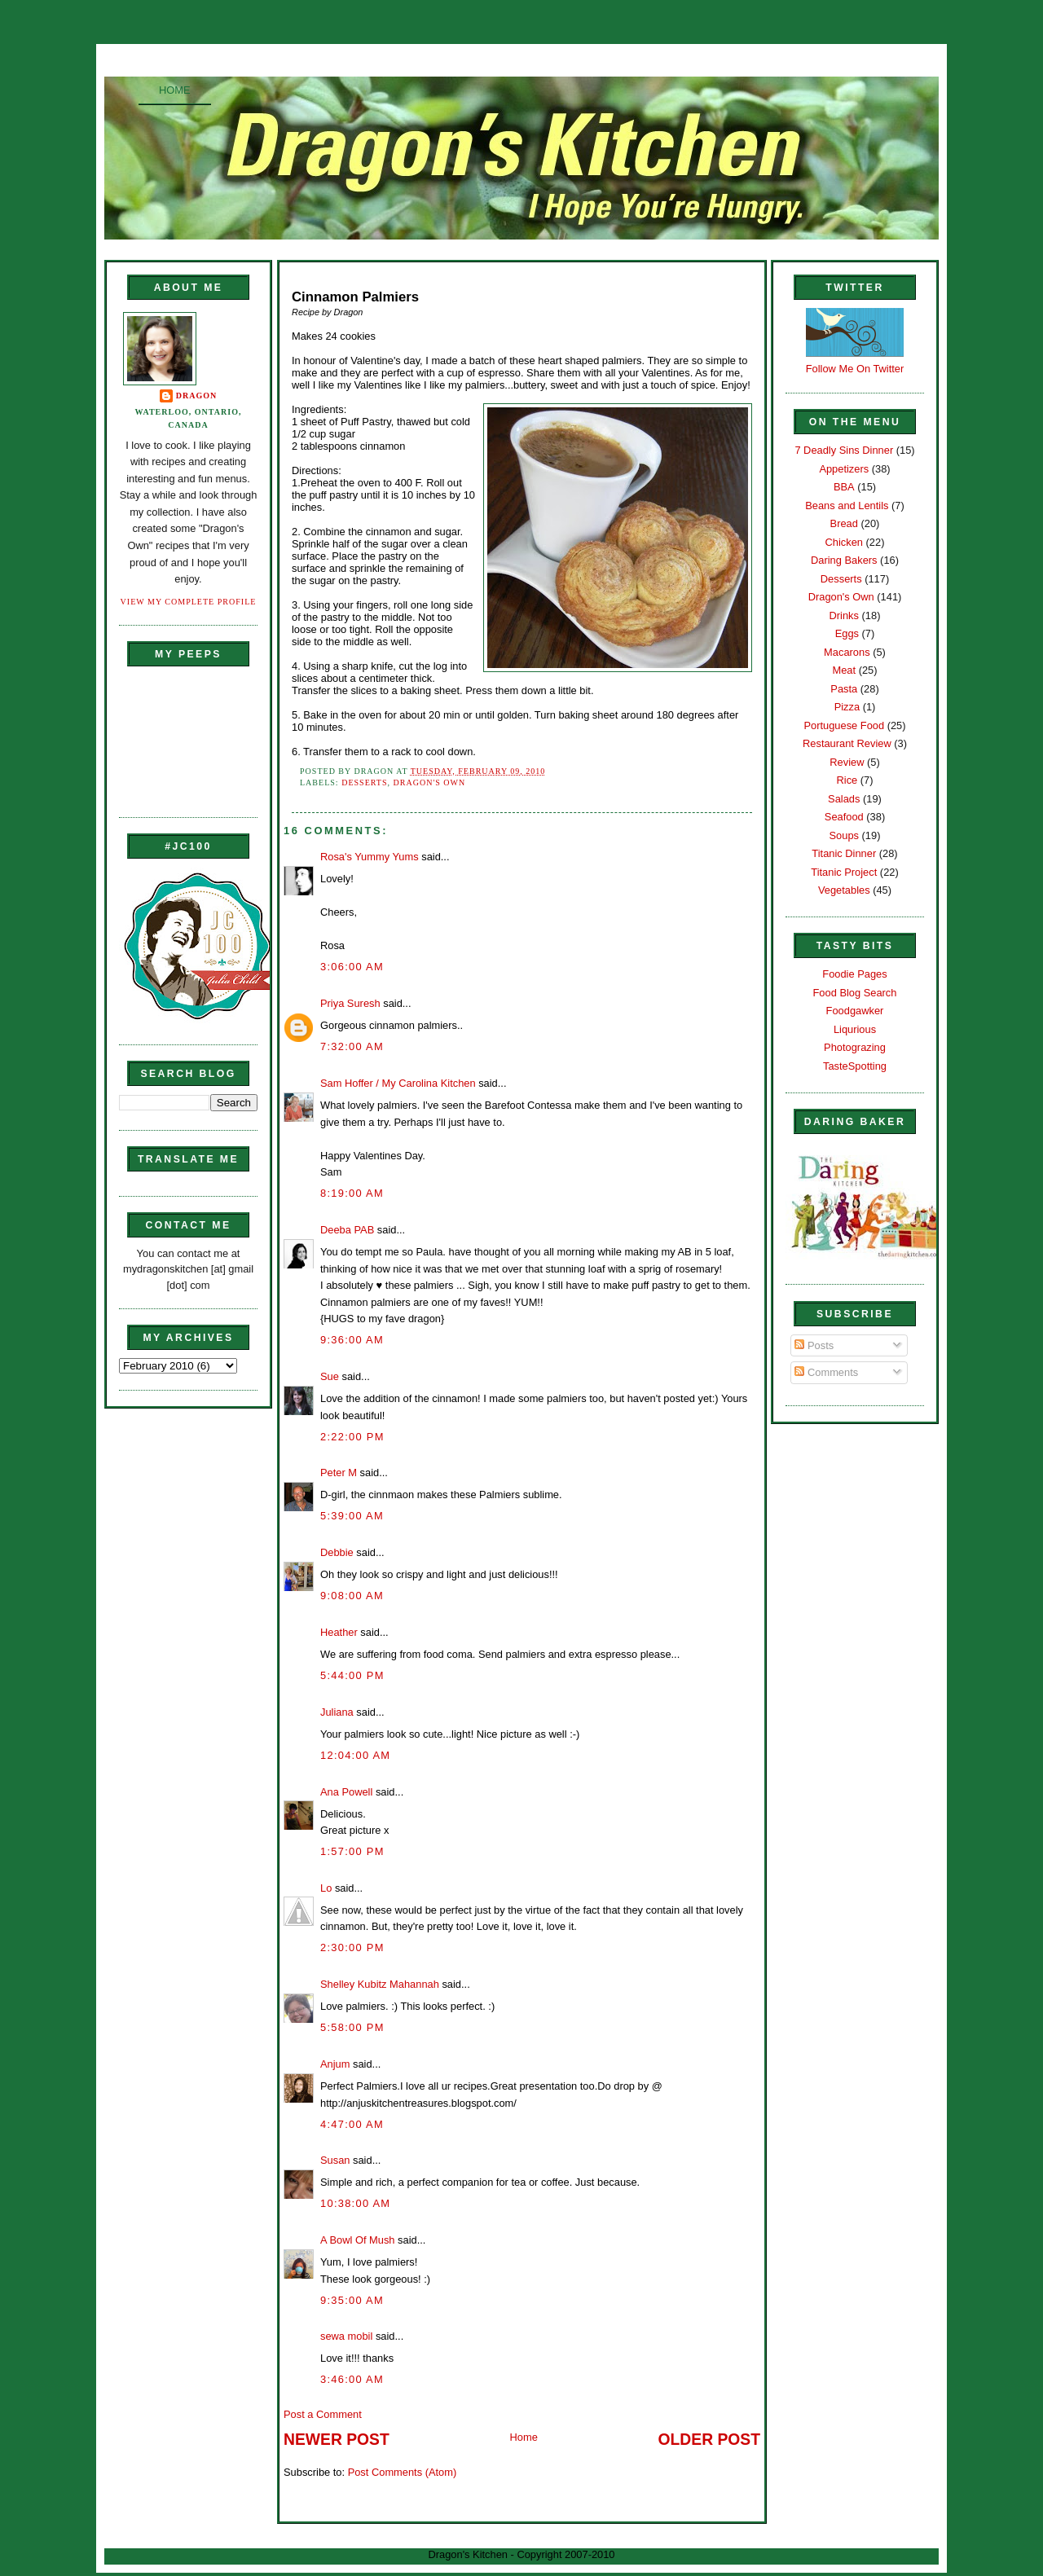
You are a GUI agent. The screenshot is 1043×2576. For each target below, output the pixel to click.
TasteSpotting (855, 1066)
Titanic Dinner (844, 853)
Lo (326, 1888)
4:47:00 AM (352, 2124)
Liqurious (855, 1029)
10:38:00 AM (355, 2203)
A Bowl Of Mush (357, 2240)
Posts (814, 1345)
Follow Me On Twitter (855, 369)
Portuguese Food (843, 725)
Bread (844, 523)
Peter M (338, 1472)
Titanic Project (844, 872)
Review (847, 762)
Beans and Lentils (846, 505)
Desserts (364, 782)
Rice (846, 780)
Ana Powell (346, 1792)
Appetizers (844, 469)
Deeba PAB (347, 1230)
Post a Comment (323, 2414)
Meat (844, 670)
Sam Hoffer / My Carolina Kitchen (398, 1083)
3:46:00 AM (352, 2379)
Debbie (337, 1552)
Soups (844, 835)
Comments (826, 1372)
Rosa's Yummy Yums (369, 857)
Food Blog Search (855, 993)
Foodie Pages (854, 974)
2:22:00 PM (352, 1437)
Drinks (844, 615)
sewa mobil (346, 2336)
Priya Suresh (350, 1003)
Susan (335, 2160)
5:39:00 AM (352, 1516)
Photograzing (855, 1047)
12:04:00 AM (355, 1755)
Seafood (844, 817)
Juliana (337, 1712)
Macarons (846, 652)
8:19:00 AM (352, 1193)
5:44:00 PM (352, 1675)
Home (175, 90)
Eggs (847, 633)
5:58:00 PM (352, 2027)
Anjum (335, 2064)
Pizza (847, 707)
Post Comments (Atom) (402, 2472)
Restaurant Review (847, 743)
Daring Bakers (844, 560)
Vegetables (844, 890)
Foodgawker (855, 1010)
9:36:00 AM (352, 1340)
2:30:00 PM (352, 1947)
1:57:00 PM (352, 1851)
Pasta (843, 689)
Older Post (709, 2439)
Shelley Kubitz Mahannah (379, 1984)
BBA (844, 487)
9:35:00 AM (352, 2300)
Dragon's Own (430, 782)
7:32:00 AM (352, 1046)
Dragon (197, 395)
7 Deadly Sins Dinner (843, 450)
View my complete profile (189, 601)
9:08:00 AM (352, 1595)
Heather (339, 1632)
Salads (844, 799)
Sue (329, 1376)
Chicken (844, 542)
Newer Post (336, 2439)
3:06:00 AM (352, 967)
